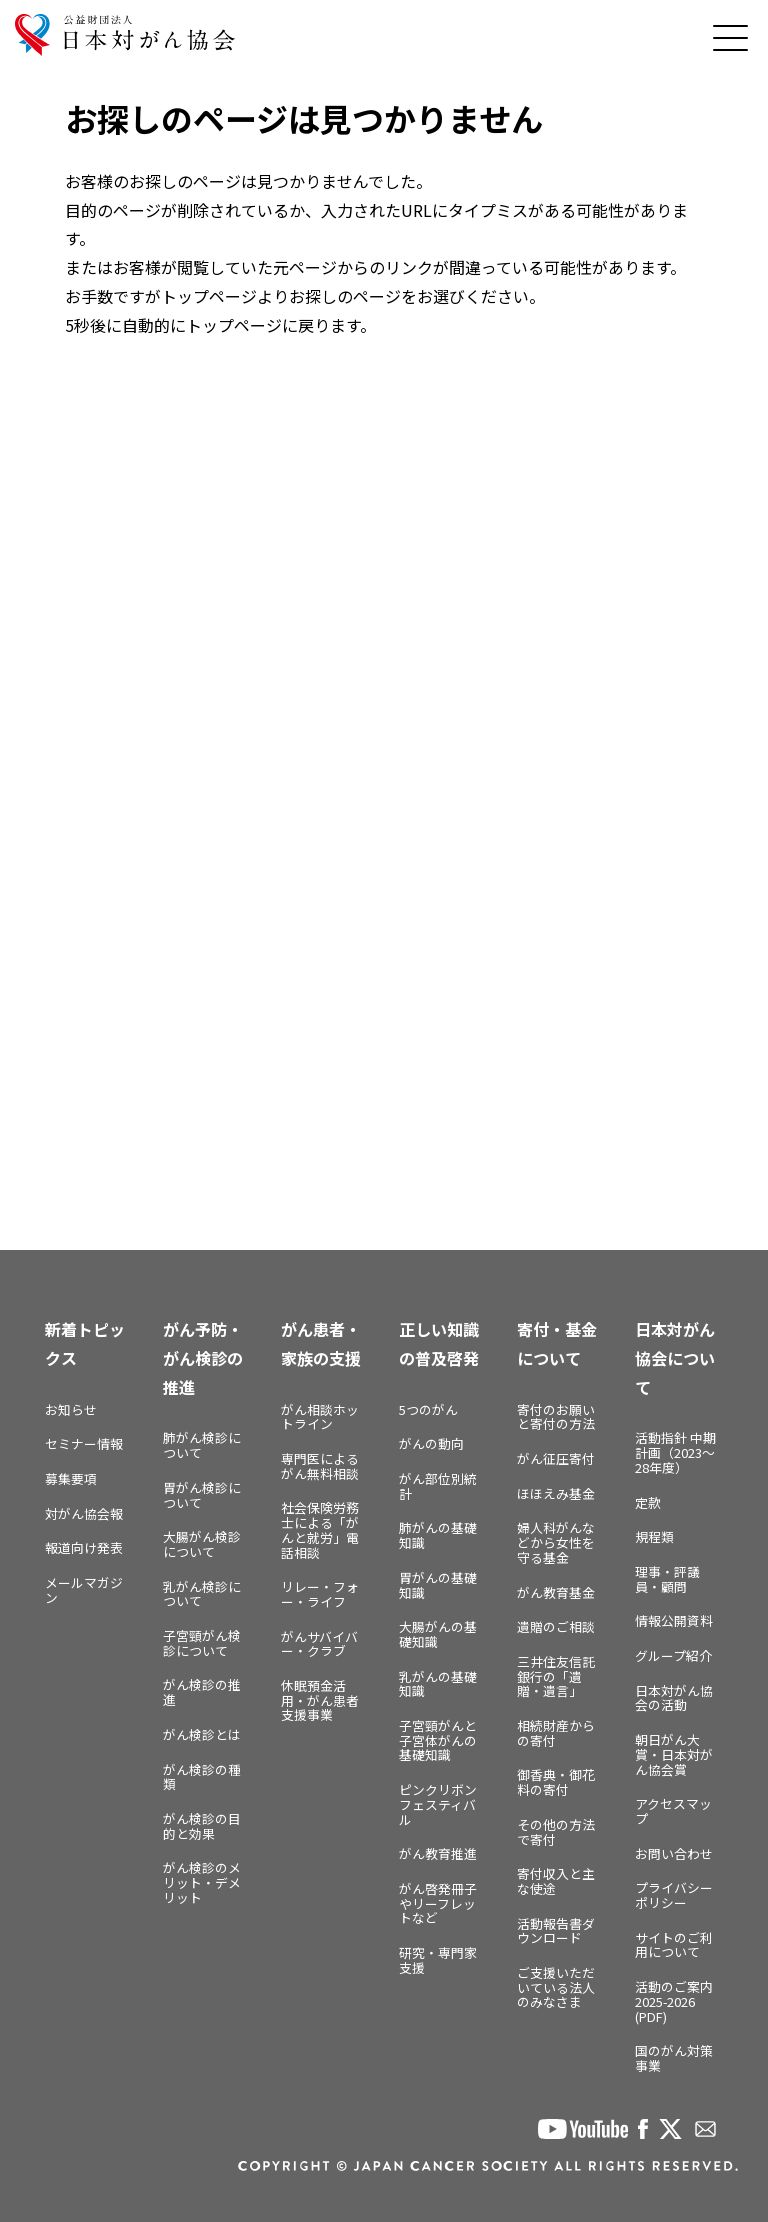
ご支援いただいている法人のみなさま (556, 1987)
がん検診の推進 (202, 1692)
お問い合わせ (674, 1853)
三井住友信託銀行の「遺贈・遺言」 (556, 1676)
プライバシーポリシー (674, 1895)
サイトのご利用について (674, 1945)
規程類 (654, 1536)
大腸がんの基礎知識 (438, 1634)
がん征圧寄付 (556, 1458)
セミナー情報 (84, 1443)
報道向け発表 (84, 1547)
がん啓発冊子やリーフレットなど (438, 1903)
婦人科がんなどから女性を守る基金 (556, 1542)
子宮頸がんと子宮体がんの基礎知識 (438, 1740)
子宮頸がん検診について (202, 1643)
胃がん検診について (202, 1495)
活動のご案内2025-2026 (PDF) (674, 2001)
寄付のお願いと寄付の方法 (556, 1417)
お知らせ (71, 1409)
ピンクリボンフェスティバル (438, 1804)
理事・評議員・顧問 (667, 1579)
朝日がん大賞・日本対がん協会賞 (674, 1754)
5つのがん (428, 1409)
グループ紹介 (673, 1655)
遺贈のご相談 (556, 1626)
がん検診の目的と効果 (202, 1826)
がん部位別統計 (438, 1486)
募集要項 (71, 1478)
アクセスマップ (673, 1811)
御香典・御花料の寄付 (556, 1782)
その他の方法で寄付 (556, 1832)
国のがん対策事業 (674, 2058)
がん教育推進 (438, 1853)
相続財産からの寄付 (556, 1733)
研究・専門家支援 (438, 1960)
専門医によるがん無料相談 (320, 1466)
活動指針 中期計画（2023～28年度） (675, 1452)
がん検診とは (202, 1734)
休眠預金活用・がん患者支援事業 (320, 1700)
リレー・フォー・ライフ (320, 1594)
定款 (648, 1502)
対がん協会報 (84, 1513)
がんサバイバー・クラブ (319, 1644)
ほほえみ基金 (556, 1493)
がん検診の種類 (202, 1777)
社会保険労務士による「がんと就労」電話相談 (320, 1529)
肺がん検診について (202, 1445)
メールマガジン (84, 1590)
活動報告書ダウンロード (556, 1931)
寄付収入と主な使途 (556, 1881)
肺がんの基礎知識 (438, 1535)
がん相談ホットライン (320, 1417)
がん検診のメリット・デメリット (202, 1882)
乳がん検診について (202, 1594)
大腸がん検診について (202, 1544)
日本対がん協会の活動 (674, 1698)
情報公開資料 (674, 1620)
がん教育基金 (556, 1592)
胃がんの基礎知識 (438, 1585)
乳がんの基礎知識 (438, 1684)
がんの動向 (431, 1443)
